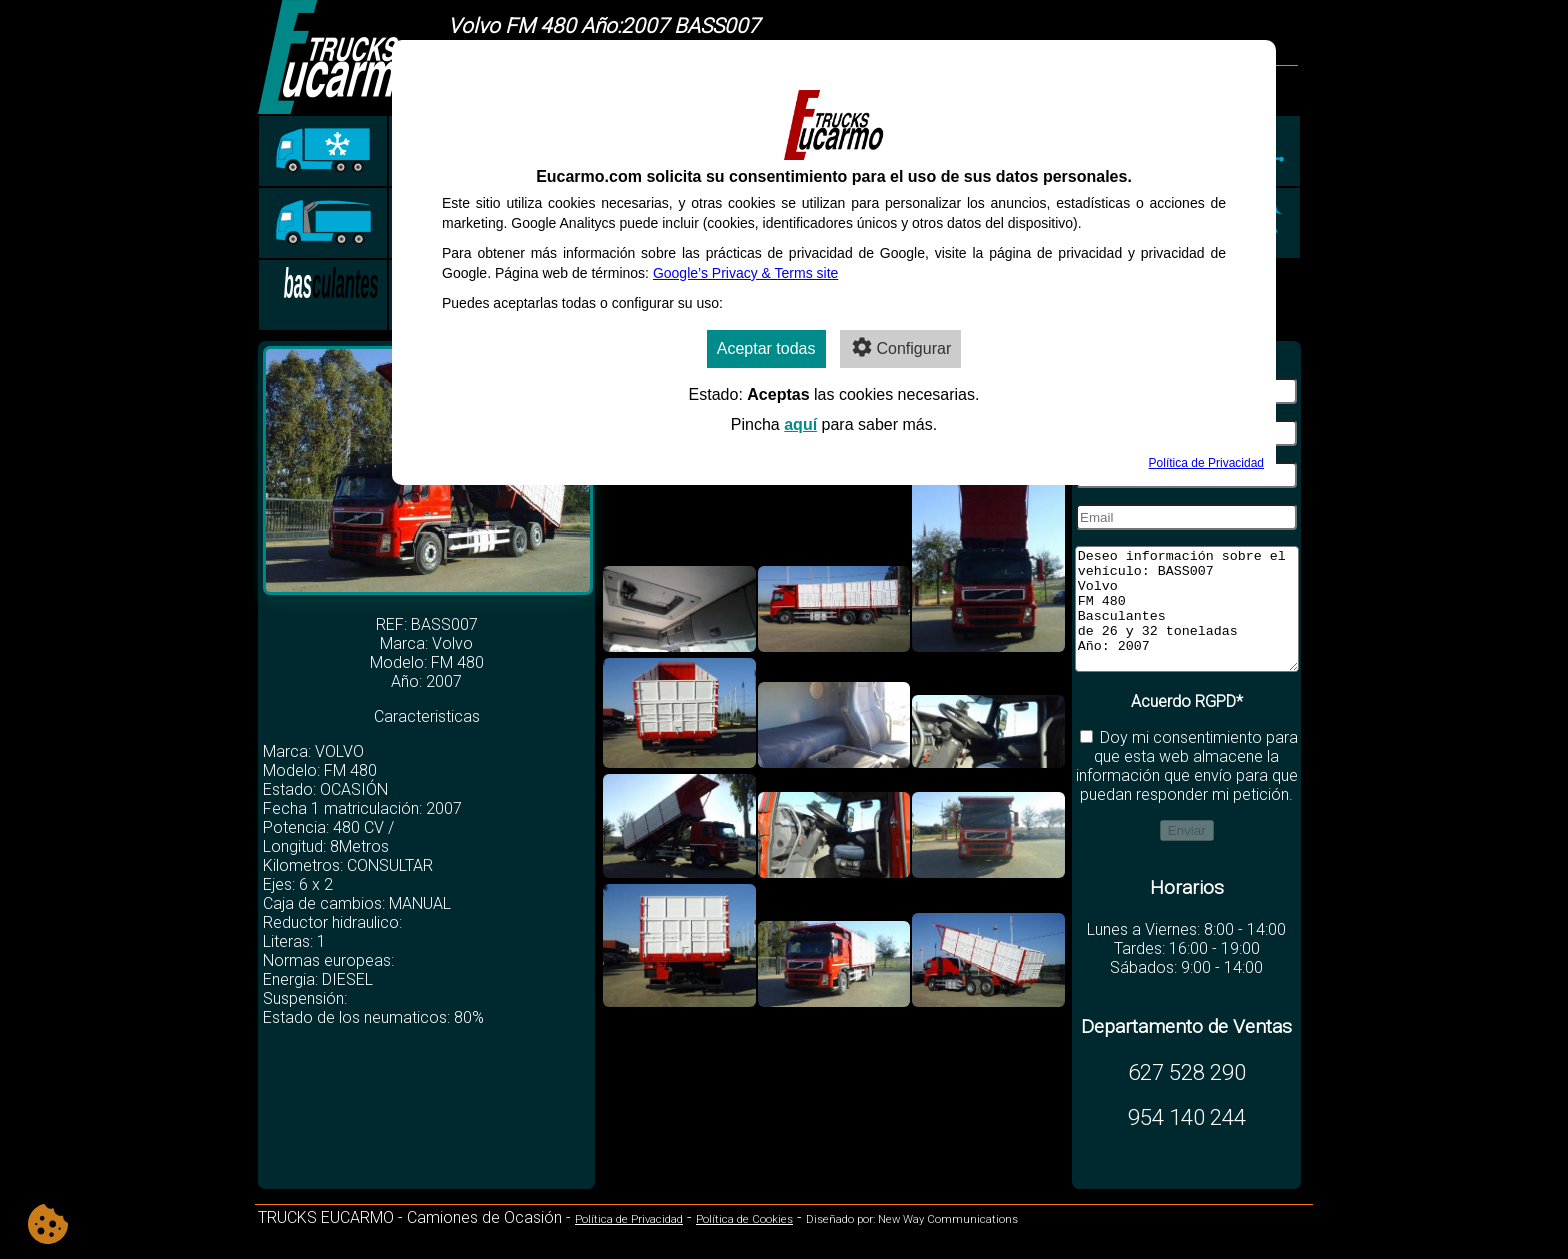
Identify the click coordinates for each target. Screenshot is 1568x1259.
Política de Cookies (744, 1243)
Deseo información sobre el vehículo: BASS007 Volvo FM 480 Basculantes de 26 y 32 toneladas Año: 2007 (1187, 621)
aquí (800, 424)
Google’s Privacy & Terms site (745, 273)
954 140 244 (1187, 1141)
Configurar (901, 347)
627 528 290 (1187, 1096)
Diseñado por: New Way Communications (912, 1243)
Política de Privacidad (629, 1243)
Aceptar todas (766, 348)
